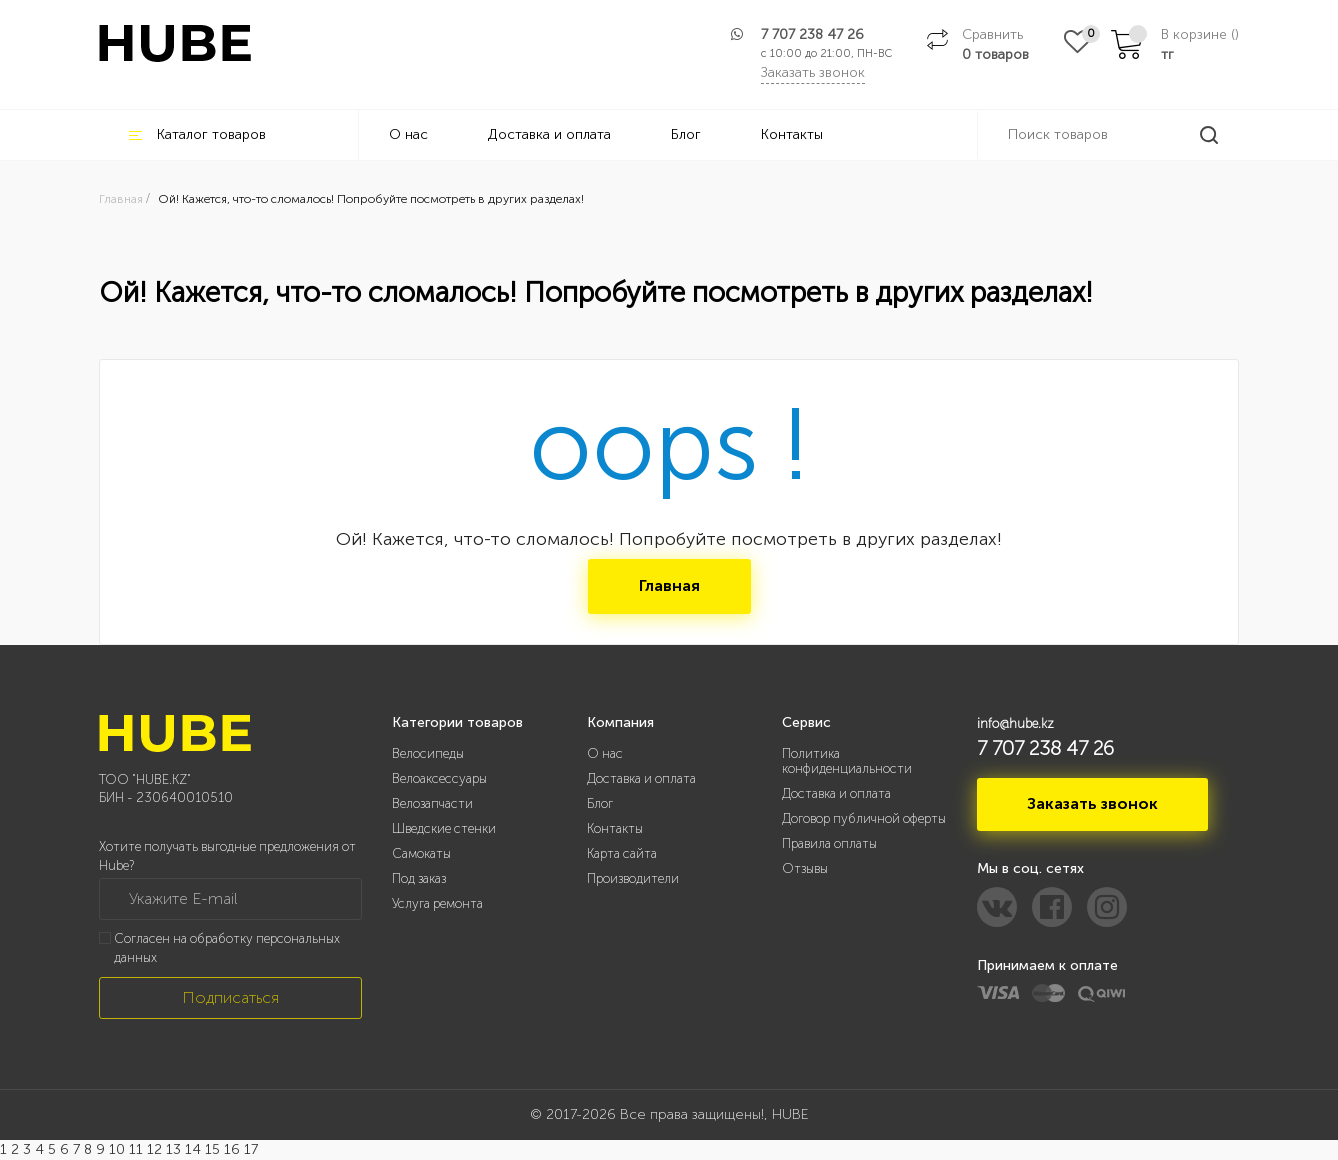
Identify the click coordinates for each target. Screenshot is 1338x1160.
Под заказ (419, 878)
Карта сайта (622, 853)
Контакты (792, 134)
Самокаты (421, 853)
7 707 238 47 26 (812, 34)
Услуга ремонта (437, 903)
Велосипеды (428, 753)
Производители (633, 878)
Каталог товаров (197, 134)
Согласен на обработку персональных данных (227, 948)
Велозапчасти (432, 803)
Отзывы (805, 868)
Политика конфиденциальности (847, 761)
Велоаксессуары (439, 778)
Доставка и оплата (549, 134)
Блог (686, 134)
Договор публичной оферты (864, 818)
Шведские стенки (444, 828)
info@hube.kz (1015, 723)
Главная (669, 585)
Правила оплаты (829, 843)
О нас (408, 134)
